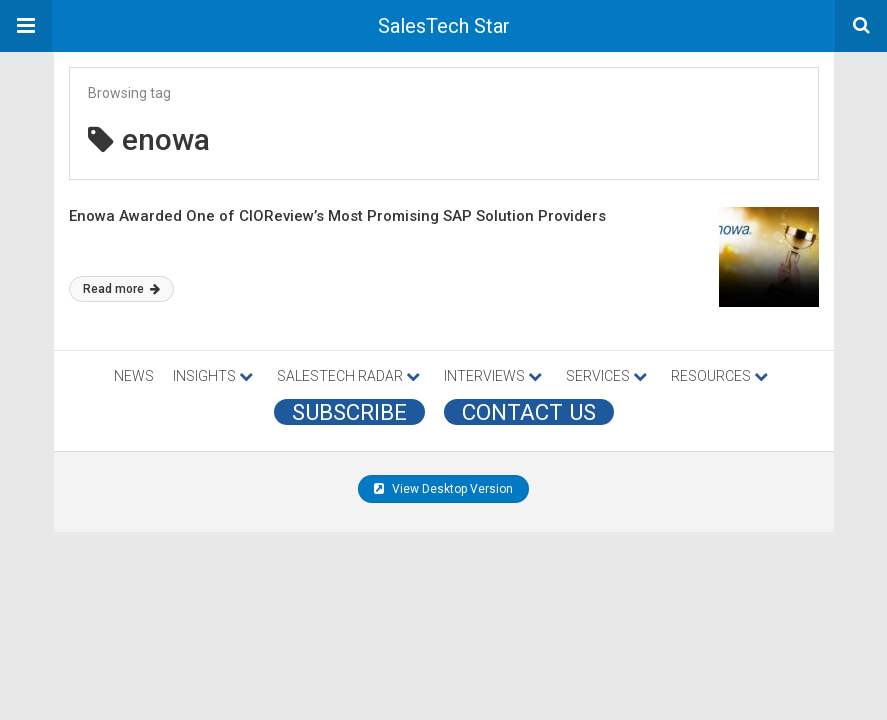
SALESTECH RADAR (348, 376)
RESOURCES (719, 376)
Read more (121, 289)
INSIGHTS (213, 376)
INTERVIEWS (493, 376)
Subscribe (349, 412)
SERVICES (606, 376)
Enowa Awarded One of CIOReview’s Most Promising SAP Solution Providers (337, 216)
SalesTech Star (444, 26)
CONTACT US (529, 412)
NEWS (134, 376)
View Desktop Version (443, 489)
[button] (26, 26)
